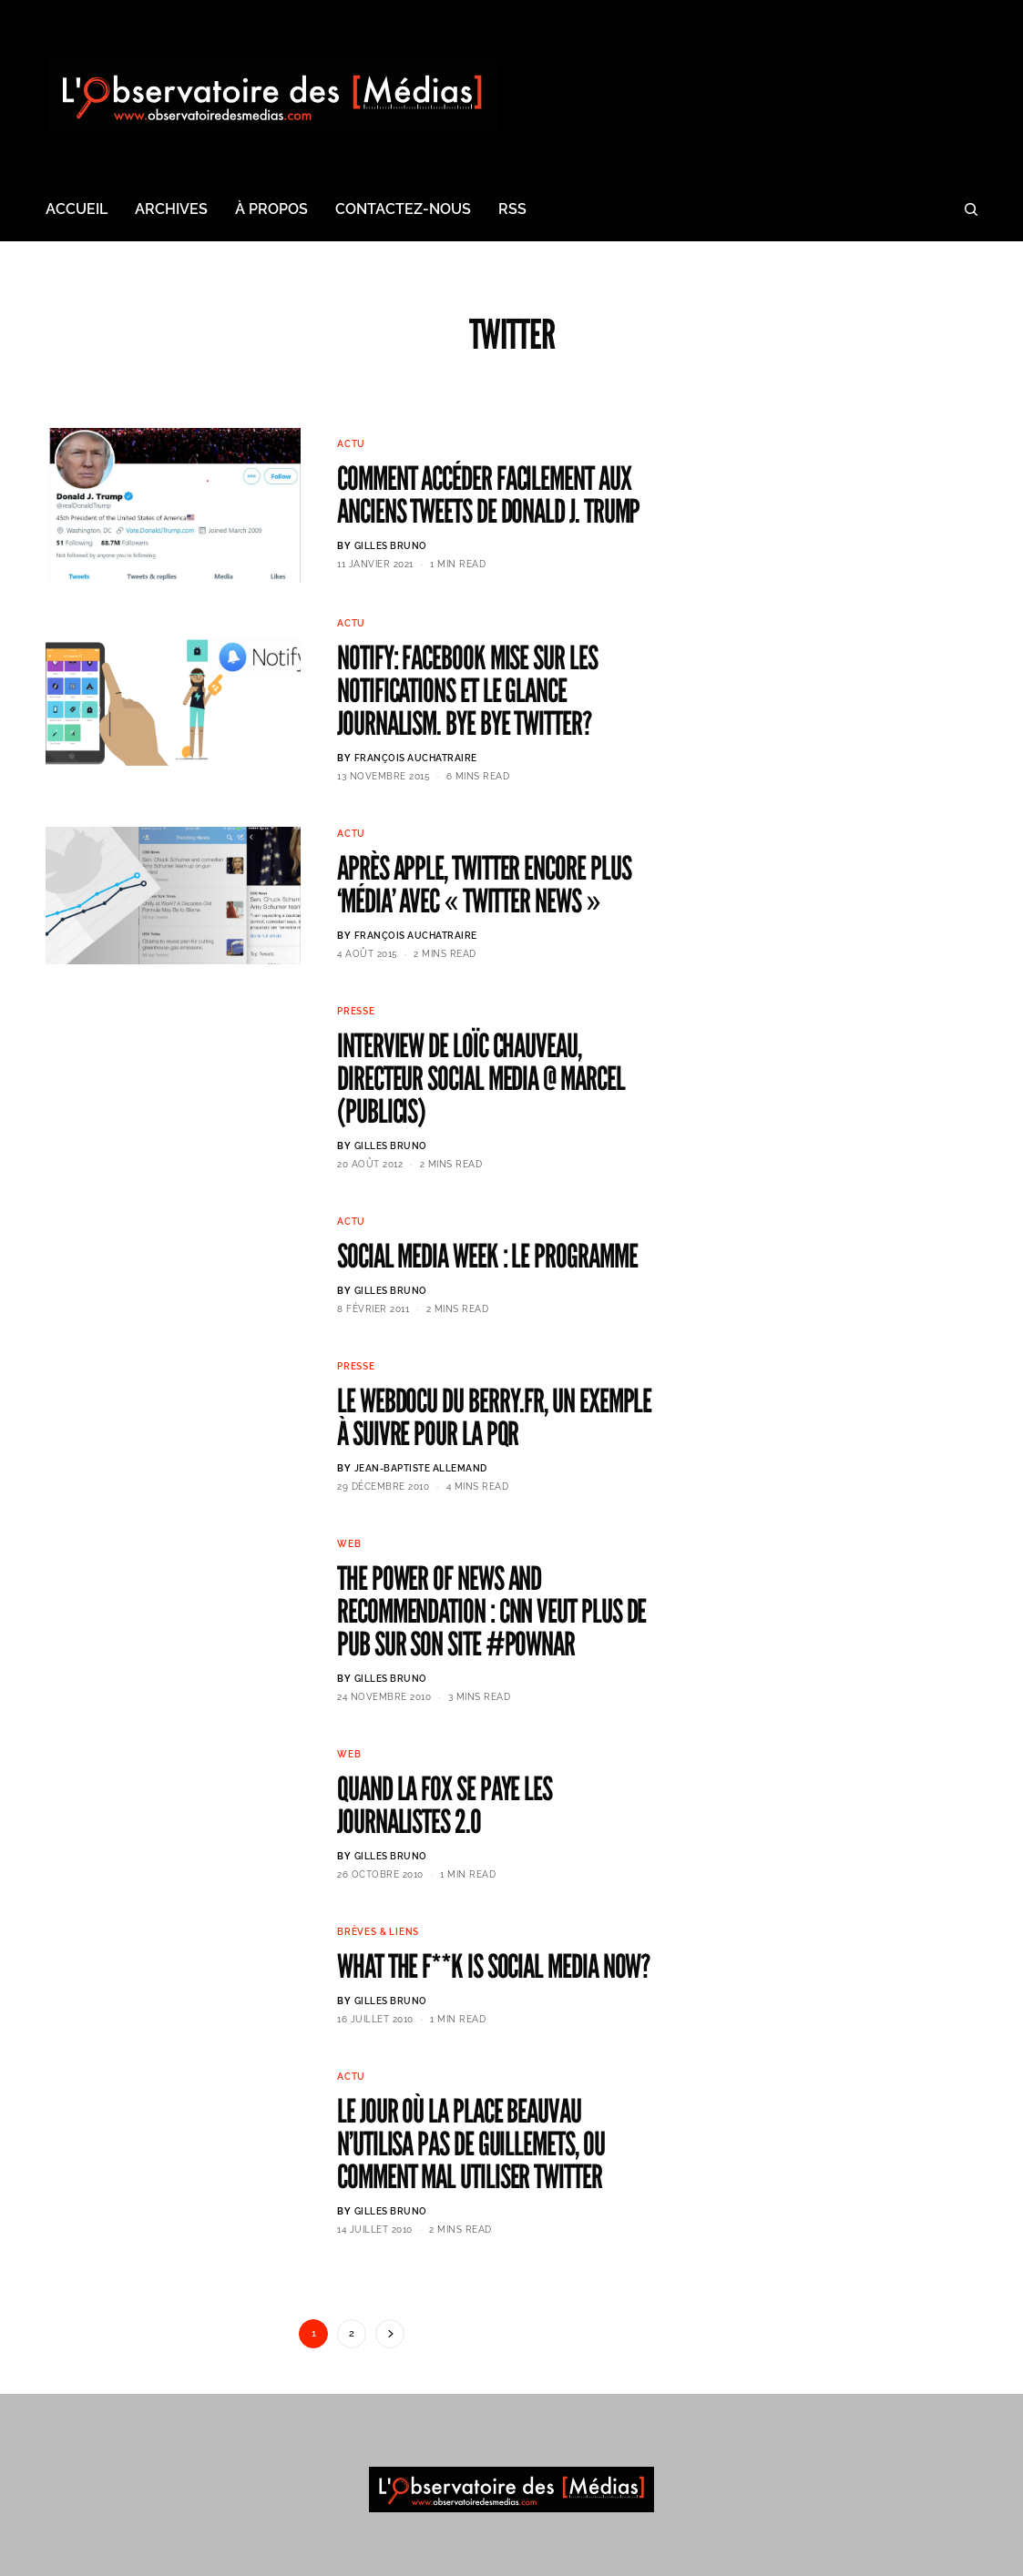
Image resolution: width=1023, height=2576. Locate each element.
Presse (356, 1011)
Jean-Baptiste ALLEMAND (420, 1468)
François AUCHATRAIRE (415, 758)
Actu (351, 444)
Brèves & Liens (378, 1932)
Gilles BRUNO (390, 546)
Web (349, 1544)
